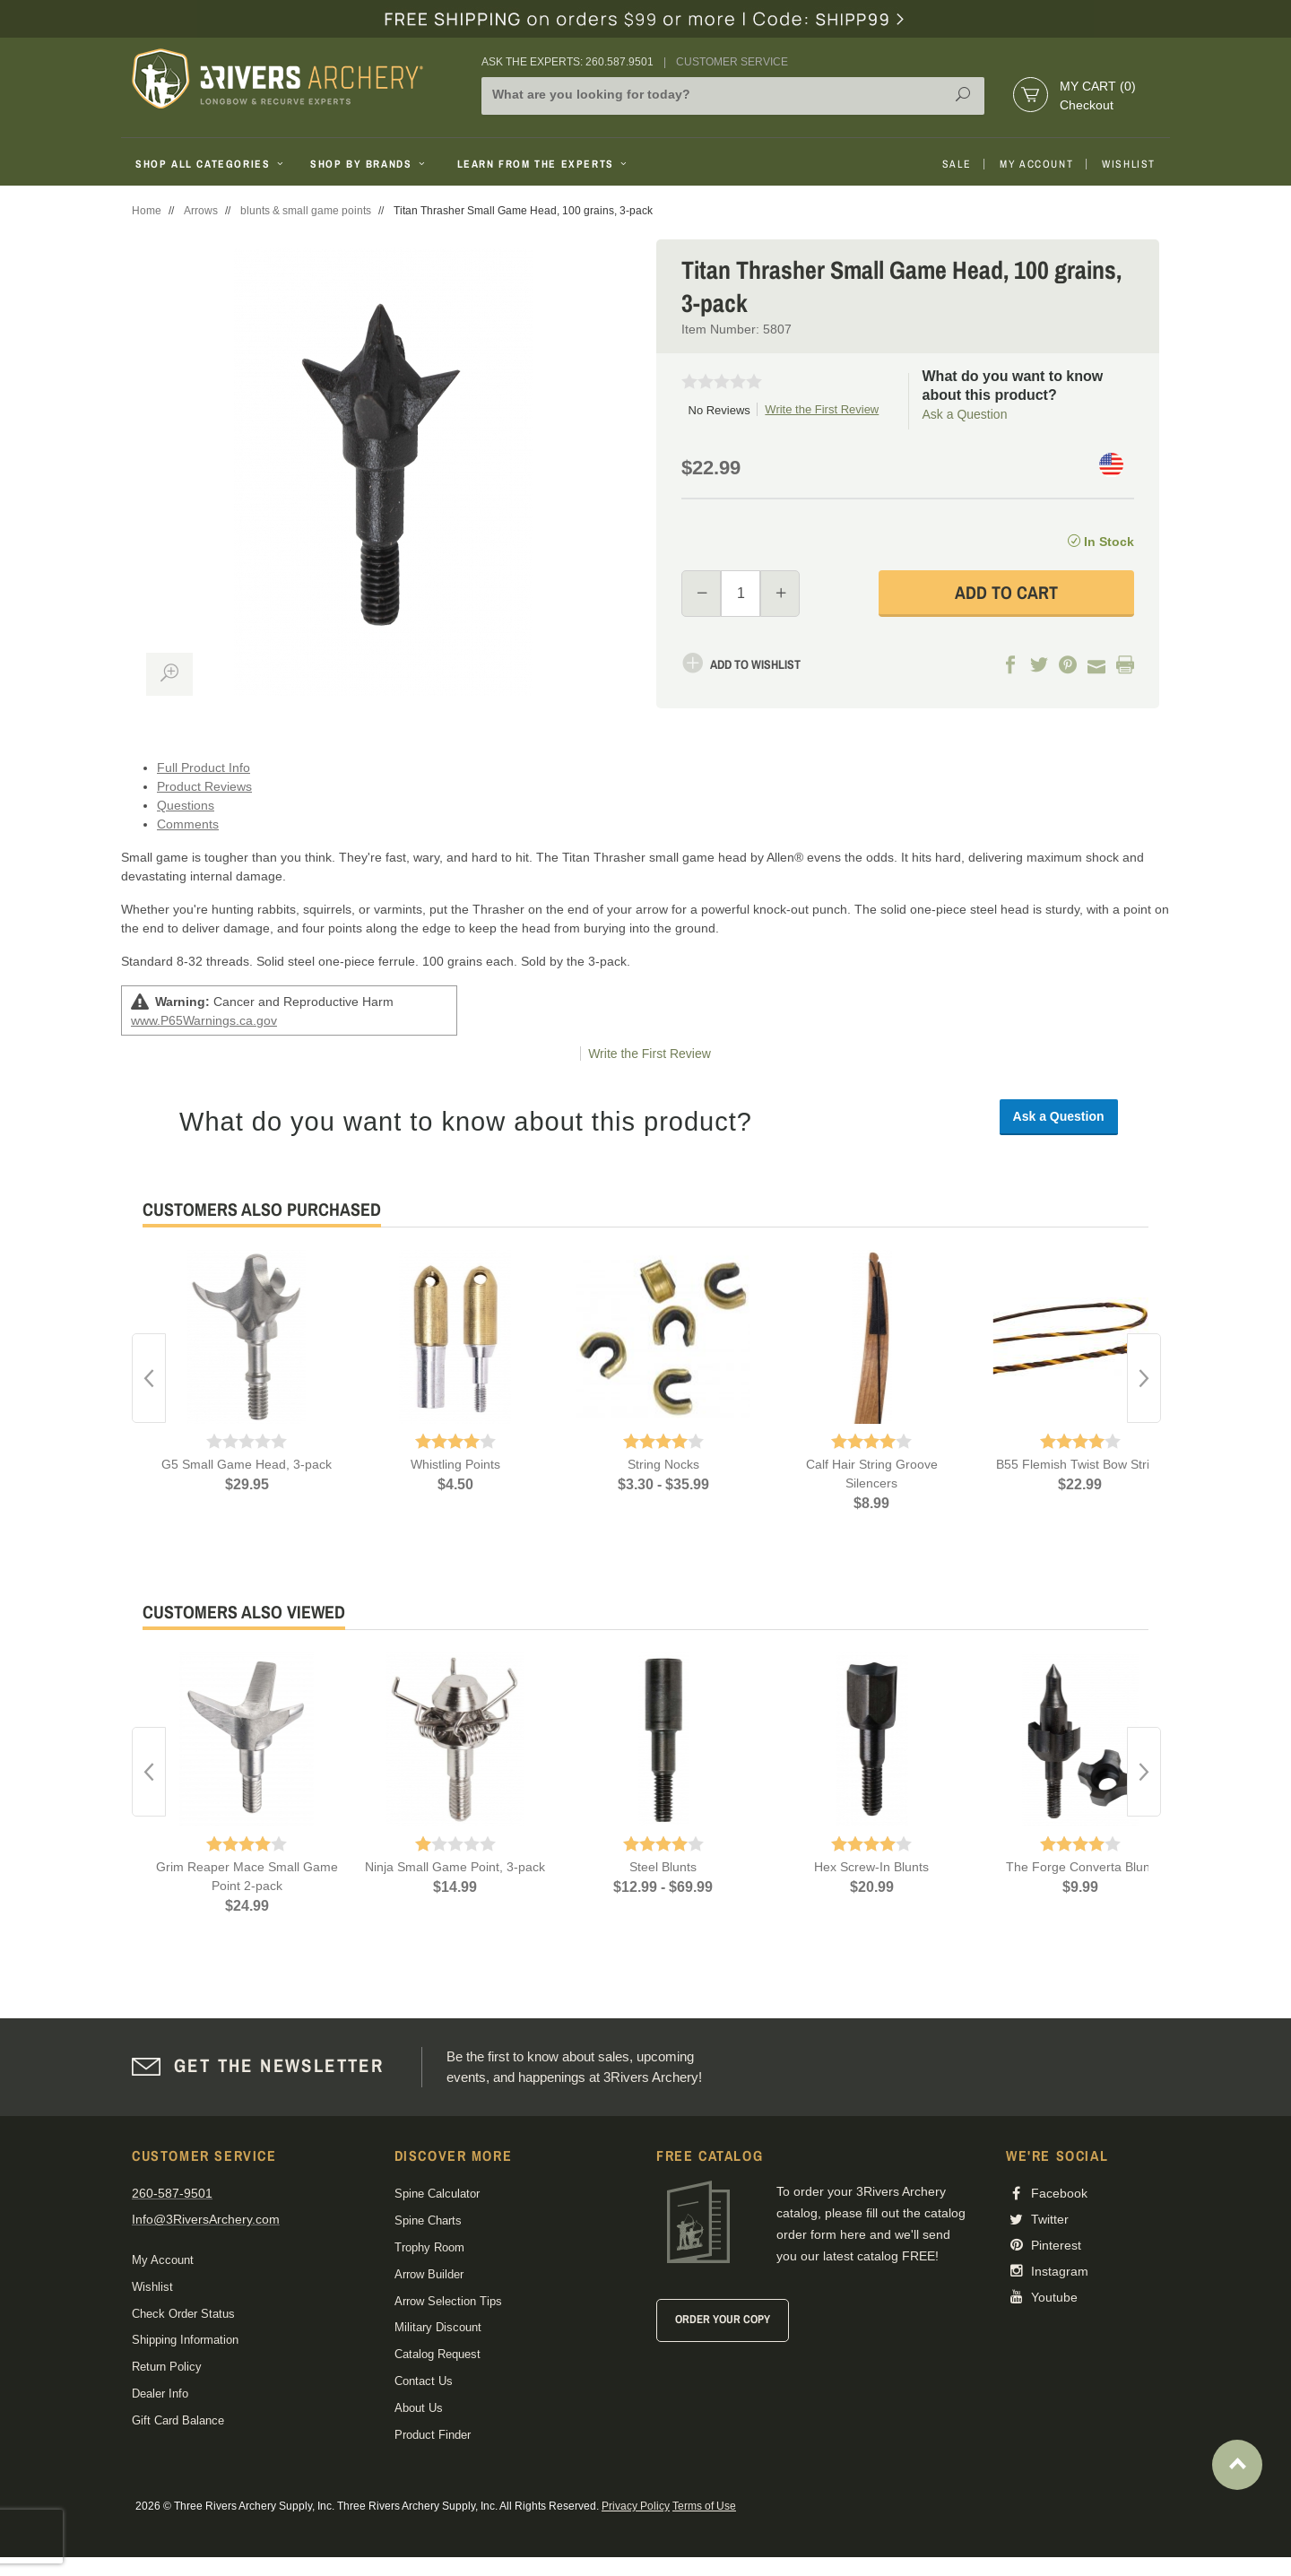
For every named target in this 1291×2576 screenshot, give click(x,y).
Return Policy (167, 2366)
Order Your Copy (722, 2319)
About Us (418, 2408)
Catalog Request (437, 2354)
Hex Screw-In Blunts (871, 1867)
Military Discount (437, 2327)
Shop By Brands (369, 164)
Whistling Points (455, 1464)
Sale (956, 164)
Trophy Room (429, 2247)
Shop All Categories (211, 164)
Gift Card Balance (178, 2420)
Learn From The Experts (543, 164)
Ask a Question (965, 414)
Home (146, 210)
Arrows (201, 210)
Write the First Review (822, 409)
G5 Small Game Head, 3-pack (246, 1464)
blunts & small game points (305, 210)
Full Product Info (203, 767)
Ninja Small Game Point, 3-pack (455, 1867)
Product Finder (432, 2435)
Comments (188, 824)
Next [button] (1144, 1378)
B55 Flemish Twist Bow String (1080, 1464)
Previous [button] (149, 1378)
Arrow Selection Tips (448, 2301)
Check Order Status (183, 2313)
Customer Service (732, 62)
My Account (1036, 164)
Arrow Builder (429, 2274)
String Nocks (663, 1464)
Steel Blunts (663, 1867)
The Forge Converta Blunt (1080, 1867)
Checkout (1086, 105)
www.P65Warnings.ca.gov (204, 1020)
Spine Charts (428, 2220)
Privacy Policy (636, 2506)
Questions (185, 805)
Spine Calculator (437, 2193)
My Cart (1098, 86)
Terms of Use (704, 2506)
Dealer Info (160, 2393)
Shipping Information (185, 2339)
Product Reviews (204, 786)
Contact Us (423, 2381)
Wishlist (1129, 164)
